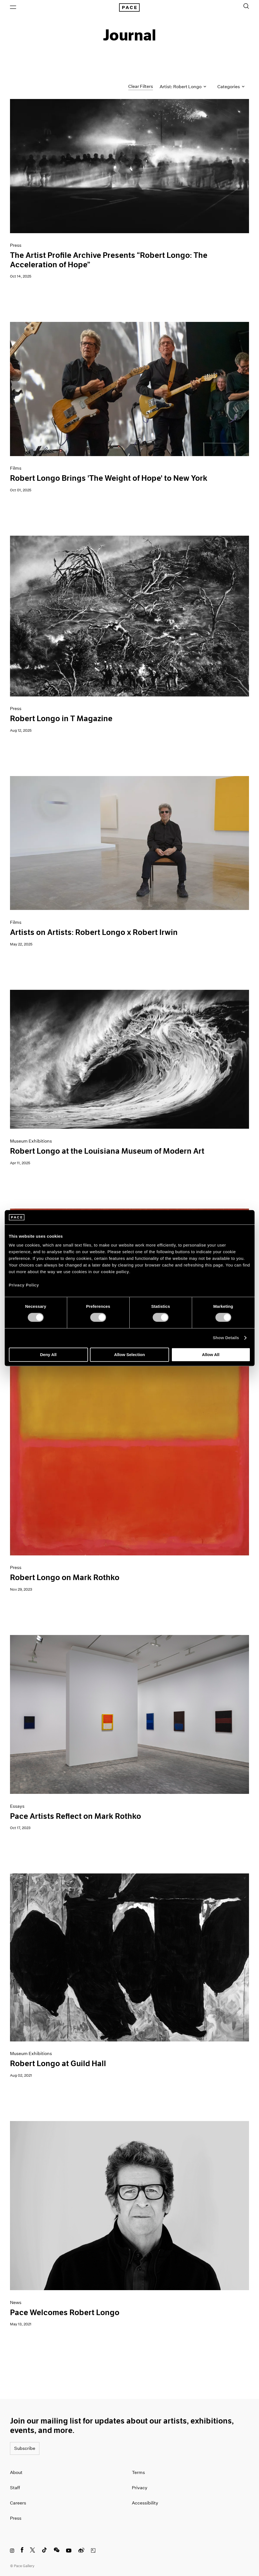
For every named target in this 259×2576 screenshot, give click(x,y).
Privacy (139, 2487)
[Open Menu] (13, 7)
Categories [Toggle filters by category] (231, 86)
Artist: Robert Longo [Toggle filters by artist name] (183, 86)
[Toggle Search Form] (246, 6)
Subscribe (24, 2448)
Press (15, 2518)
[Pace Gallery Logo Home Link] (129, 7)
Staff (15, 2487)
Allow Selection (129, 1354)
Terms (138, 2472)
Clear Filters (140, 86)
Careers (18, 2503)
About (16, 2472)
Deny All (48, 1354)
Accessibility (145, 2503)
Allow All (211, 1354)
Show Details (226, 1338)
